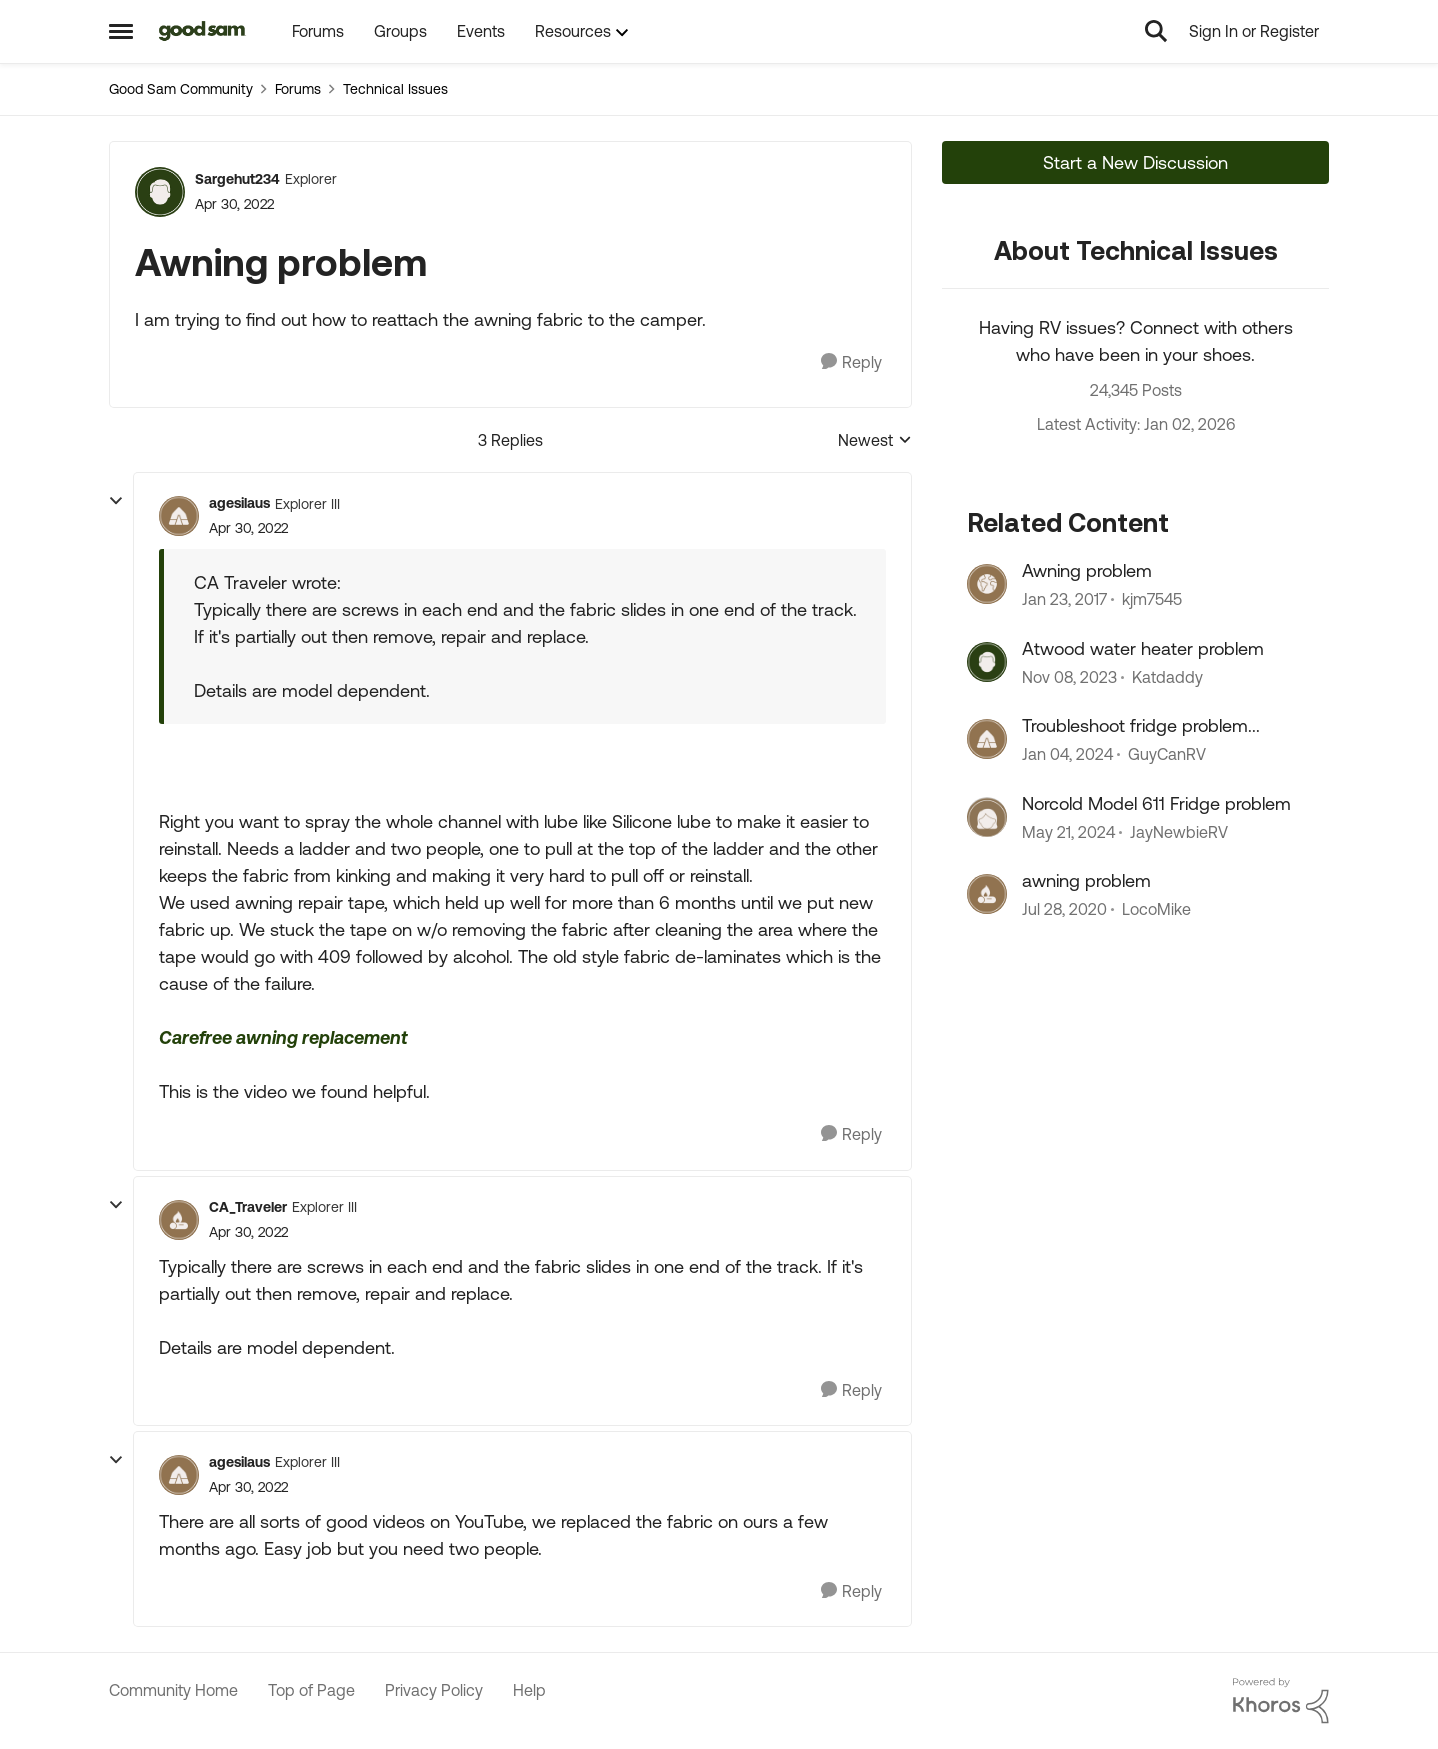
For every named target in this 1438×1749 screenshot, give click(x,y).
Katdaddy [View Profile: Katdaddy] (1167, 677)
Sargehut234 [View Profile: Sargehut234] (237, 179)
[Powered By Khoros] (1281, 1701)
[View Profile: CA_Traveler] (179, 1220)
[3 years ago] (1069, 677)
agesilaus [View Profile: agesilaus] (239, 503)
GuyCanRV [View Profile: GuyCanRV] (1167, 755)
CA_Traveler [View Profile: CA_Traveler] (248, 1207)
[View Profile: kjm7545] (987, 584)
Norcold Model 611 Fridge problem (1156, 803)
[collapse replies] (116, 501)
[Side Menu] (121, 31)
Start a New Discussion (1135, 162)
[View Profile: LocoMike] (987, 894)
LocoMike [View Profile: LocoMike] (1156, 909)
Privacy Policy (434, 1690)
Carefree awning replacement (283, 1037)
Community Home (173, 1690)
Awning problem (1087, 570)
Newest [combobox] (875, 441)
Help (529, 1690)
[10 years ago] (1064, 600)
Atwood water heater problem (1143, 648)
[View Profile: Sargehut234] (160, 192)
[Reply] (851, 362)
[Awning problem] (248, 528)
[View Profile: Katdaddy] (987, 662)
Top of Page (311, 1690)
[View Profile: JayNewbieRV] (987, 817)
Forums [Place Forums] (298, 89)
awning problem (1086, 880)
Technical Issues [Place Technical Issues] (395, 89)
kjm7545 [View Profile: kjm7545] (1152, 600)
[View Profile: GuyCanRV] (987, 739)
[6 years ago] (1064, 909)
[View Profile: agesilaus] (179, 516)
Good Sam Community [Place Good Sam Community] (181, 89)
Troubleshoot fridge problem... (1141, 725)
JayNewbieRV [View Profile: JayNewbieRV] (1179, 832)
